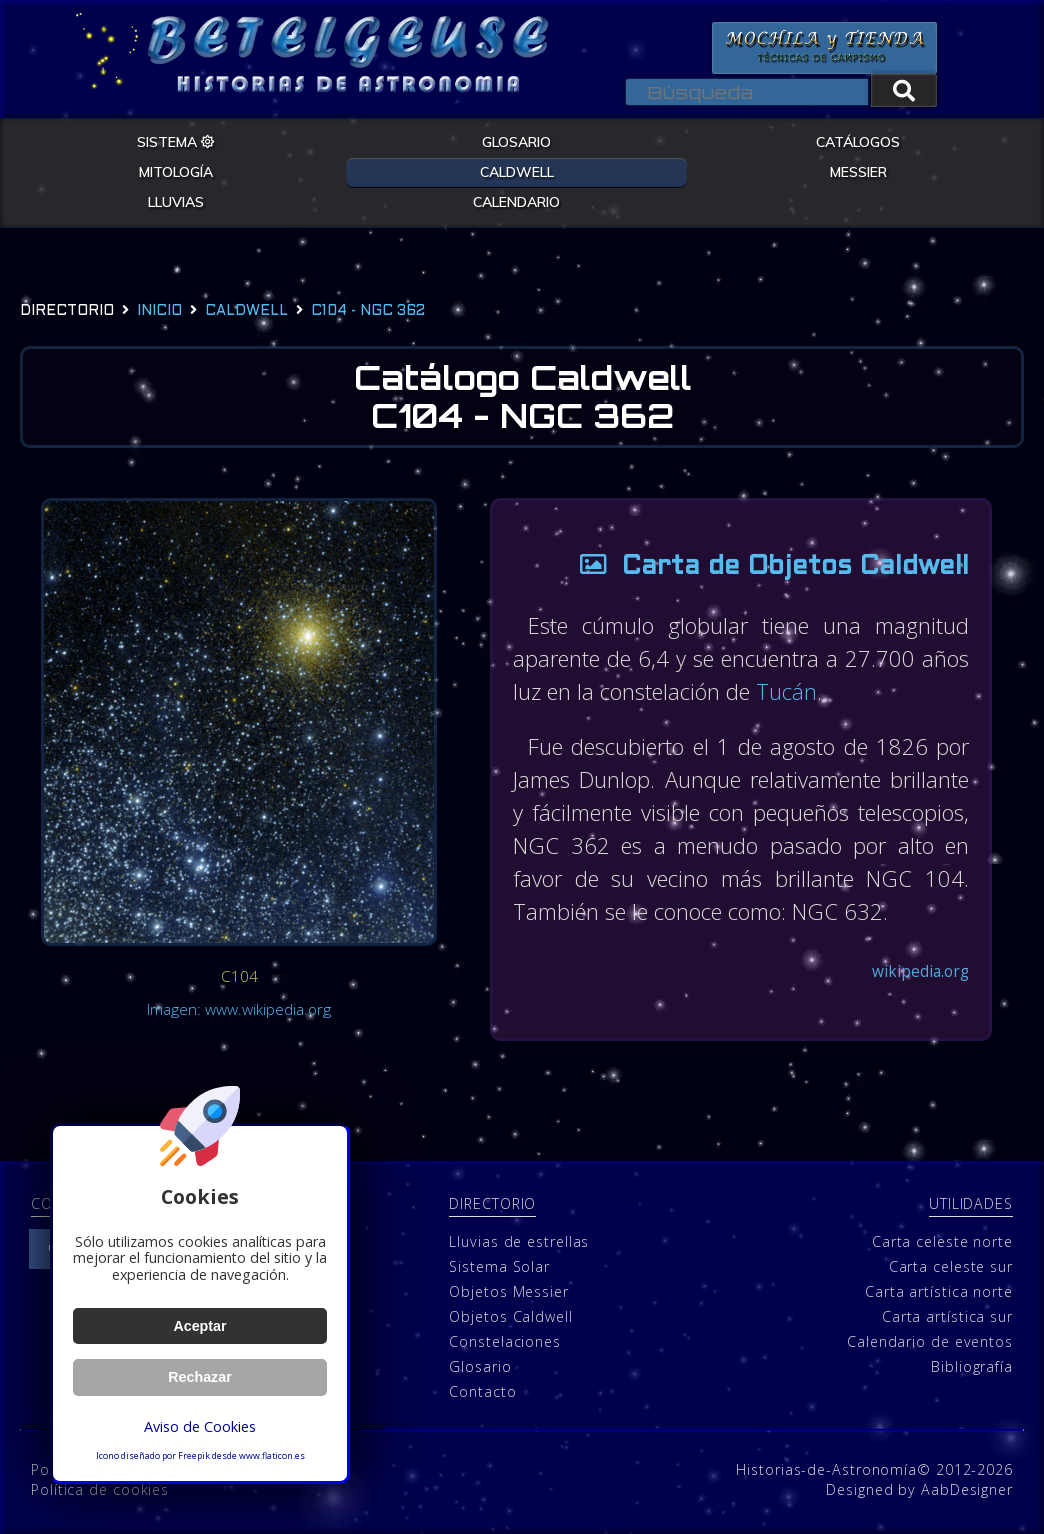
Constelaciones (505, 1340)
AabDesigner (967, 1488)
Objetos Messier (509, 1290)
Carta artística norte (939, 1290)
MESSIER (858, 172)
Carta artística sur (947, 1315)
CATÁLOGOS (858, 142)
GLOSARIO (516, 142)
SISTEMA (176, 142)
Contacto (482, 1390)
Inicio (159, 311)
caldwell (246, 311)
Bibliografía (972, 1365)
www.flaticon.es (272, 1456)
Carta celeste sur (951, 1265)
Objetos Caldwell (510, 1315)
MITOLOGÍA (176, 172)
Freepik (194, 1456)
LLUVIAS (176, 202)
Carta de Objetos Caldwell (767, 567)
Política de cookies (100, 1488)
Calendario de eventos (930, 1340)
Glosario (480, 1365)
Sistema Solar (499, 1265)
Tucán (786, 691)
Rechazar (200, 1377)
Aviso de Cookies (200, 1426)
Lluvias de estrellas (519, 1240)
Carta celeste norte (942, 1240)
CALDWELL (517, 172)
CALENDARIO (516, 202)
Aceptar (199, 1326)
